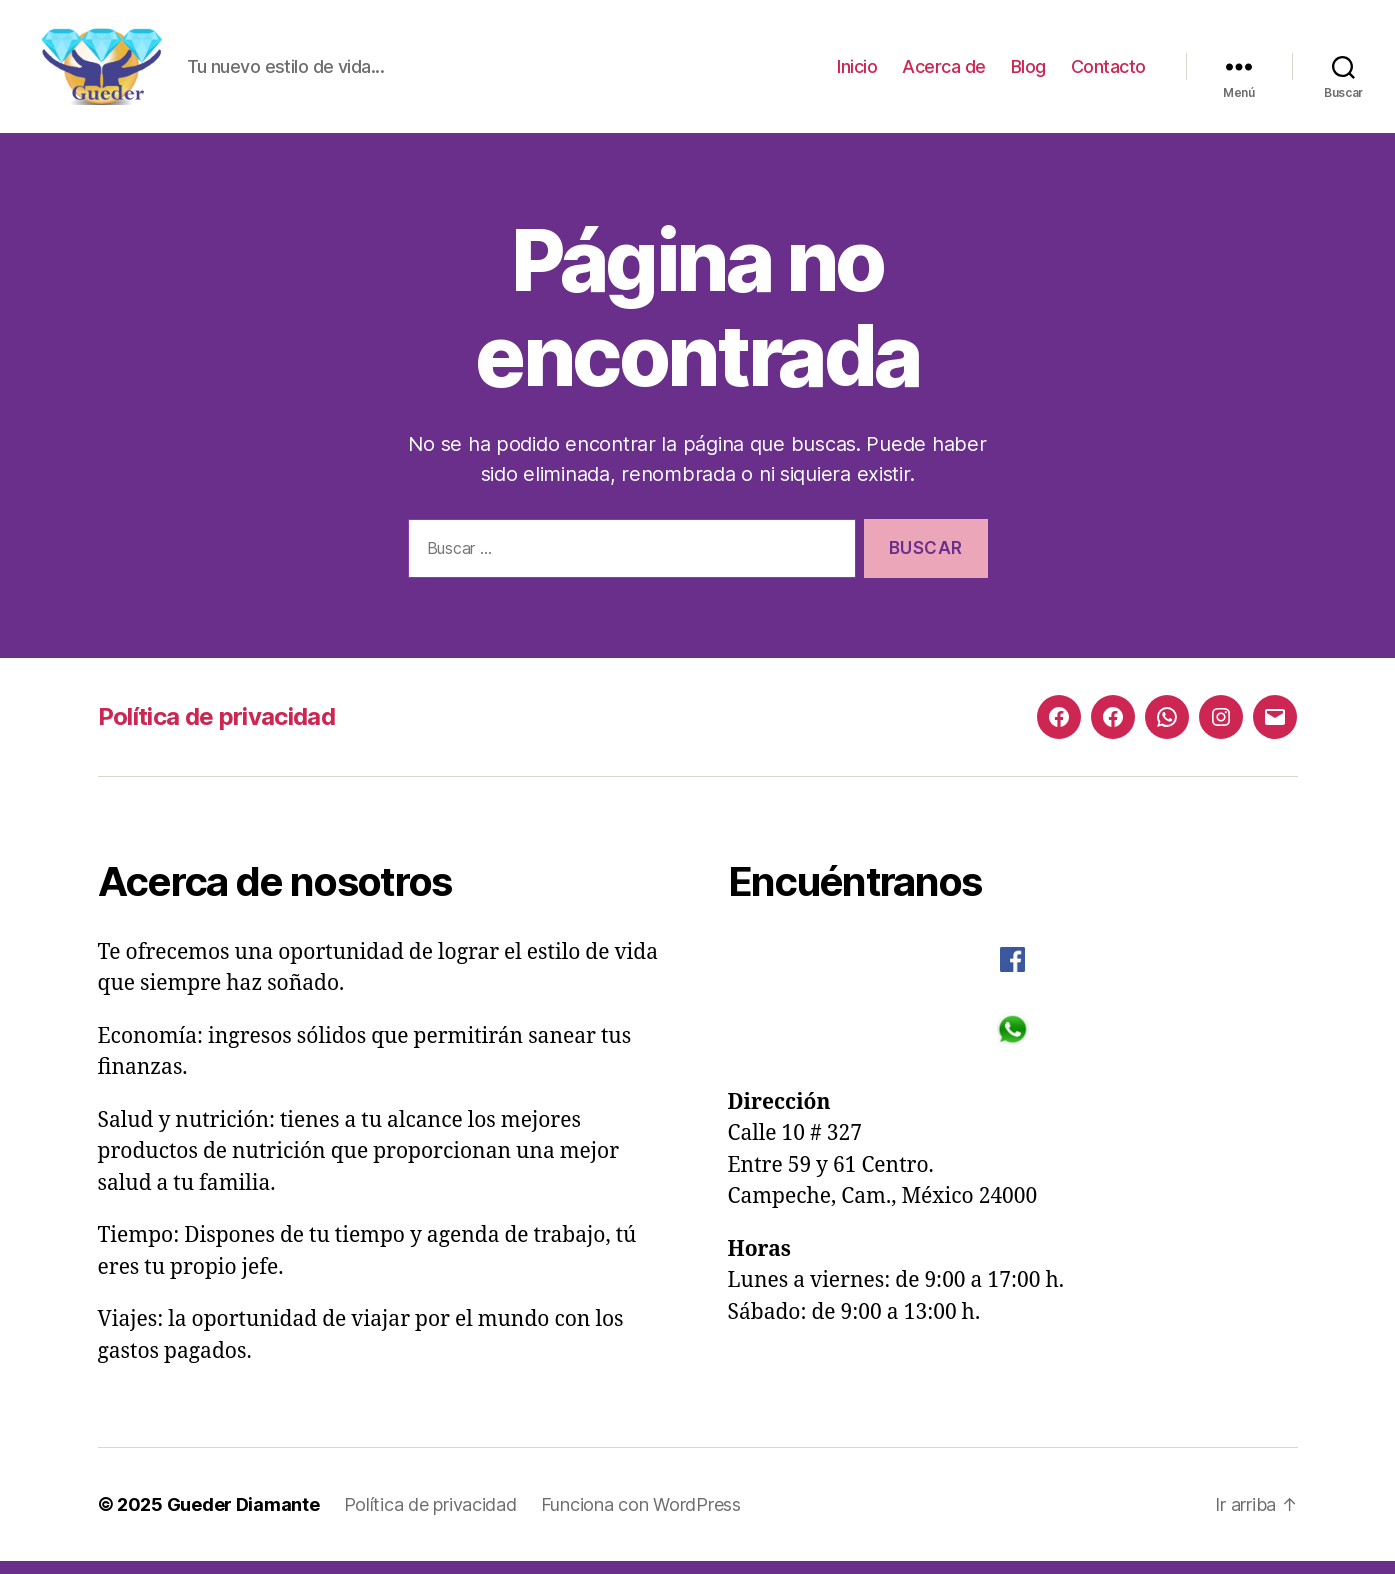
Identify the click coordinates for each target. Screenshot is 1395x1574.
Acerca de (944, 72)
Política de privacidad (216, 729)
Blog (1028, 72)
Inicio (857, 72)
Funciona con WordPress (641, 1517)
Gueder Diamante (243, 1517)
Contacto (1108, 72)
